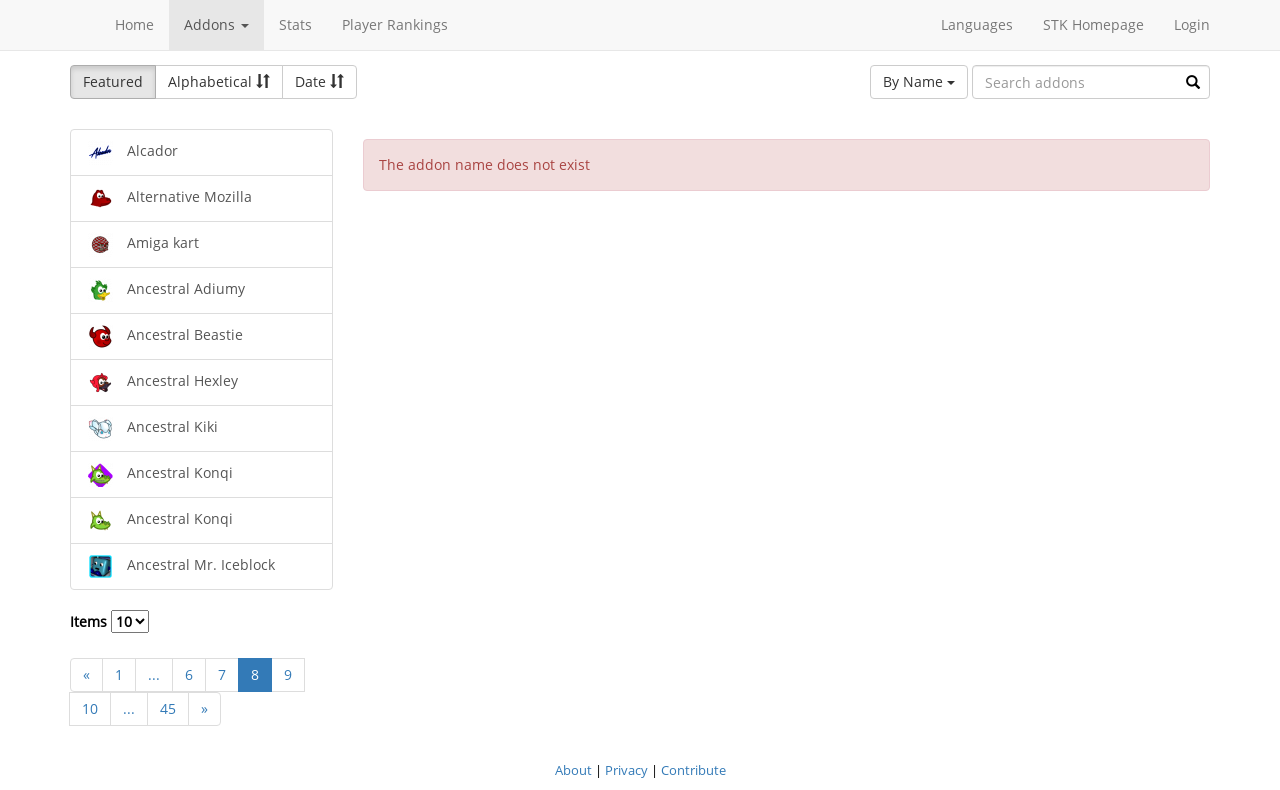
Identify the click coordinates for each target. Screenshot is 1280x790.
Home (134, 24)
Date (319, 81)
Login (1192, 24)
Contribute (693, 770)
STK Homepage (1093, 24)
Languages (977, 24)
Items (109, 621)
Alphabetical (219, 81)
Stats (295, 24)
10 (90, 708)
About (573, 770)
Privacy (626, 770)
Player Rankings (395, 24)
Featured (113, 81)
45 (168, 708)
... (154, 674)
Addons (216, 24)
